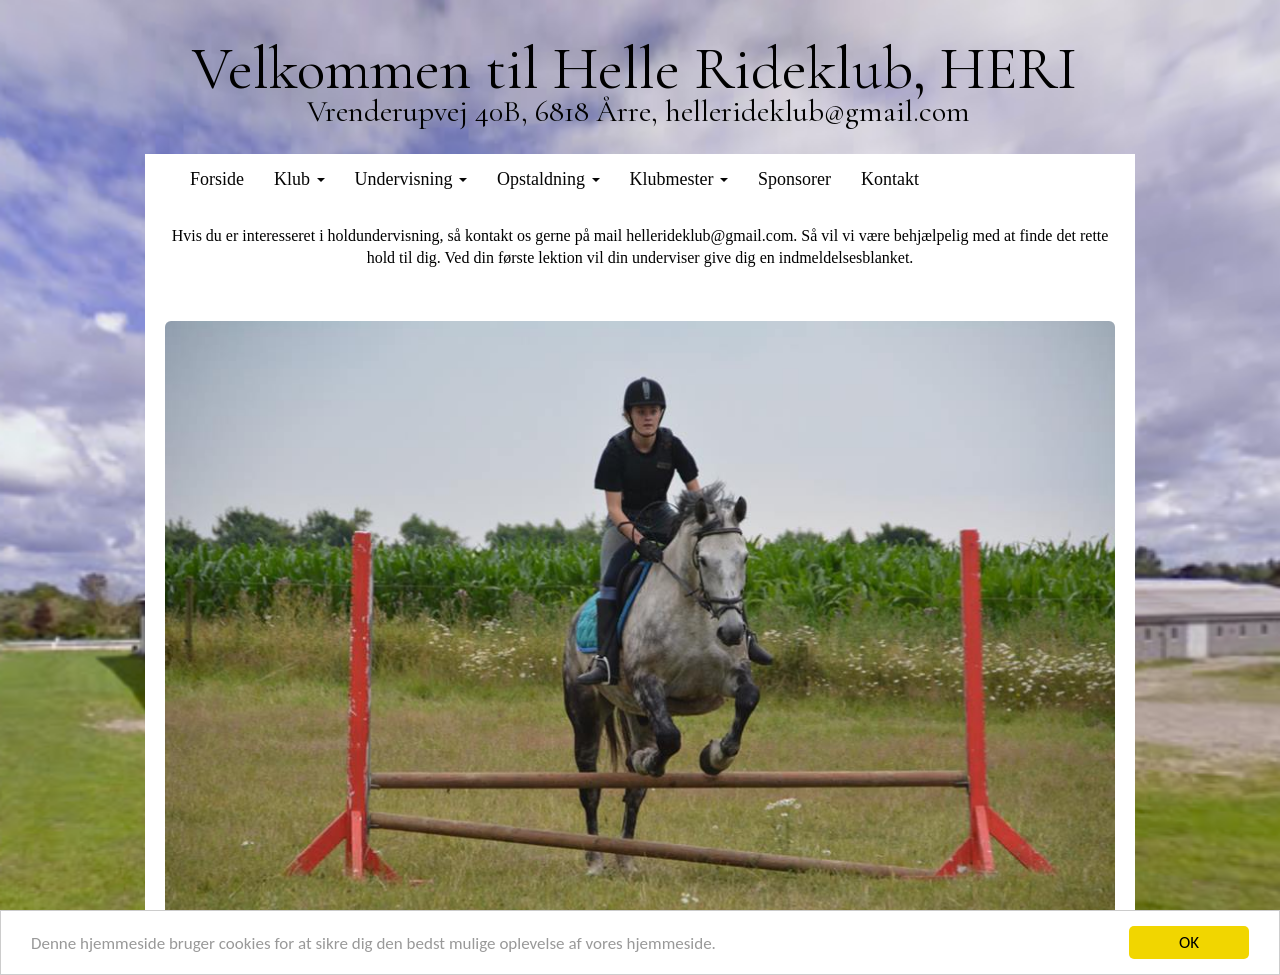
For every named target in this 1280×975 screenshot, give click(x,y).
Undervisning (411, 179)
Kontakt (890, 179)
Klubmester (679, 179)
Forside (217, 179)
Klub (299, 179)
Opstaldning (548, 179)
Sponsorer (794, 179)
